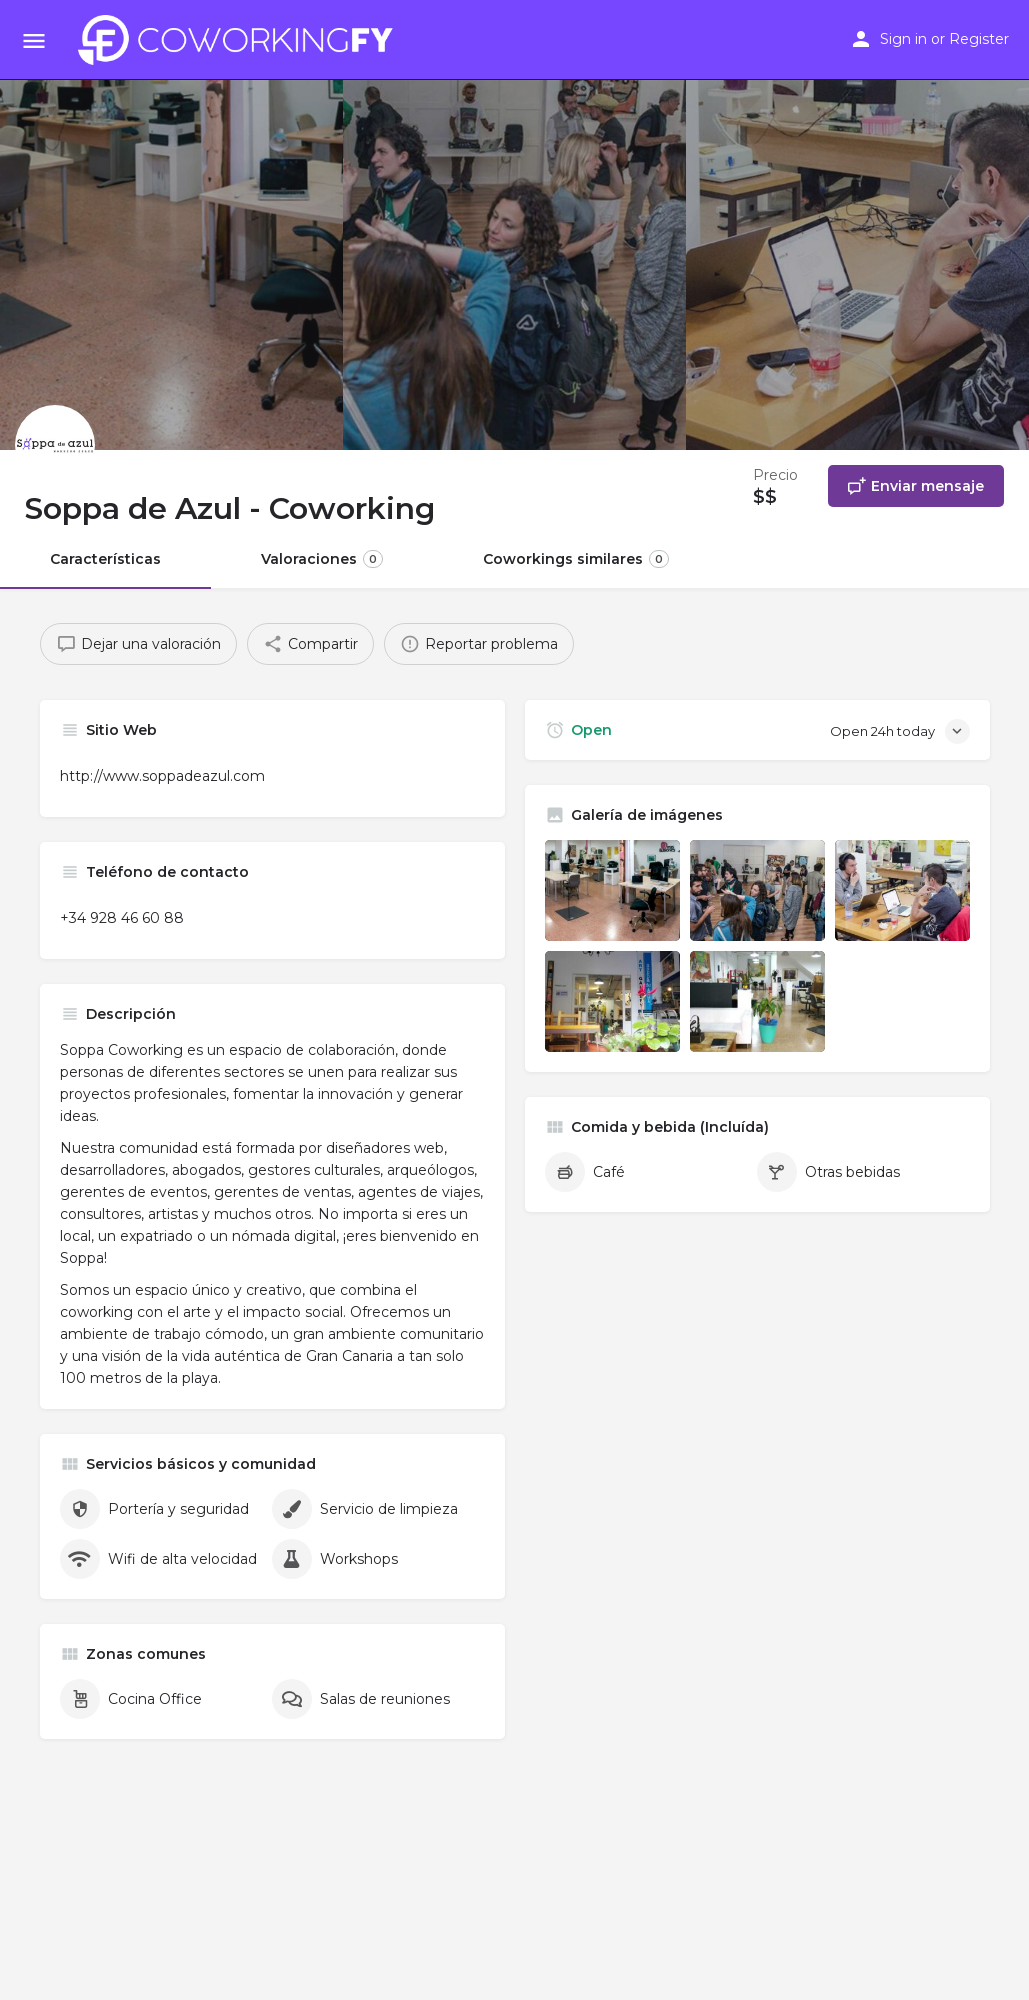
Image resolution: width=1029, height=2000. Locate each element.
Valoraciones (322, 559)
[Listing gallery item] (612, 890)
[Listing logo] (55, 445)
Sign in (903, 39)
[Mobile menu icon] (34, 40)
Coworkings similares (576, 559)
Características (105, 559)
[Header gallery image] (171, 225)
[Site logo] (241, 40)
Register (979, 39)
